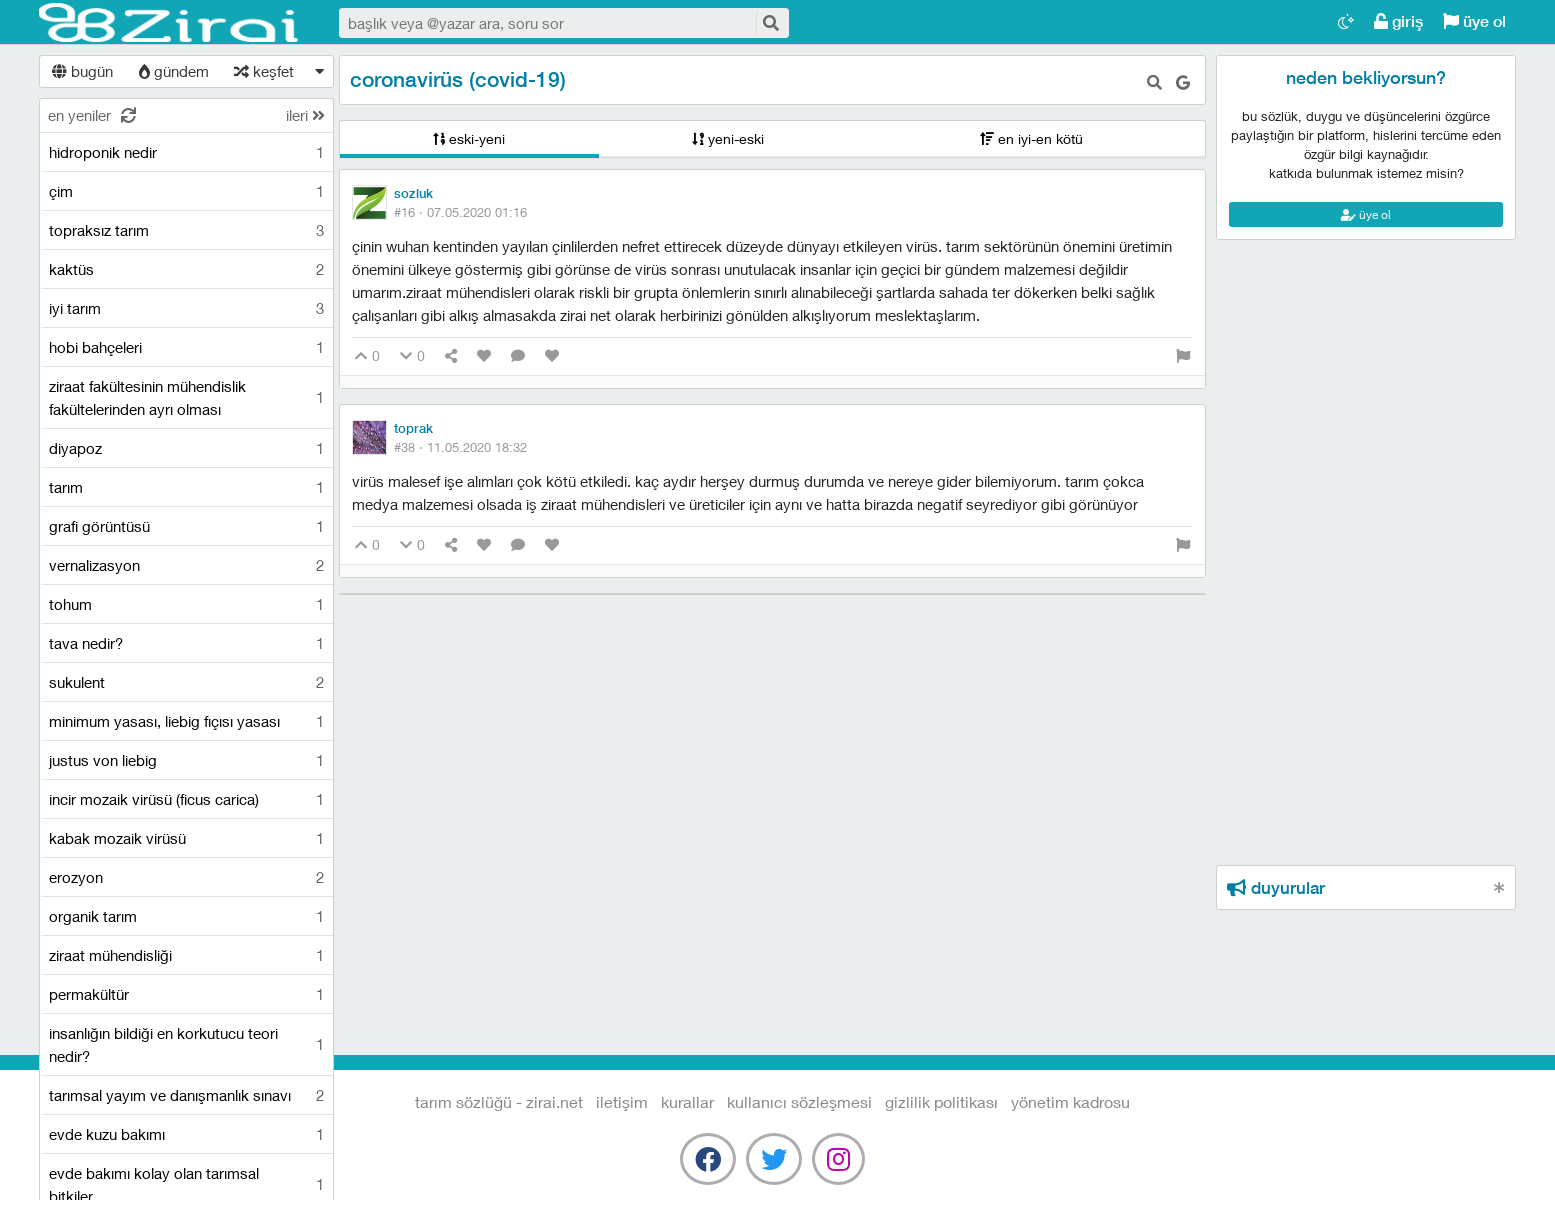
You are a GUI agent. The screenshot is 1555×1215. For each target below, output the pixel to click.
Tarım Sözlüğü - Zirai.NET (169, 23)
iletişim (622, 1101)
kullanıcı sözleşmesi (799, 1101)
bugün (82, 71)
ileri (305, 115)
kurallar (687, 1101)
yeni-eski (728, 138)
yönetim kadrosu (1070, 1101)
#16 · (460, 212)
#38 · (460, 447)
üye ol (1474, 21)
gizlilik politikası (941, 1101)
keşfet (264, 71)
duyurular (1276, 888)
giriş (1398, 21)
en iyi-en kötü (1031, 138)
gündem (174, 71)
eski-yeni (469, 138)
